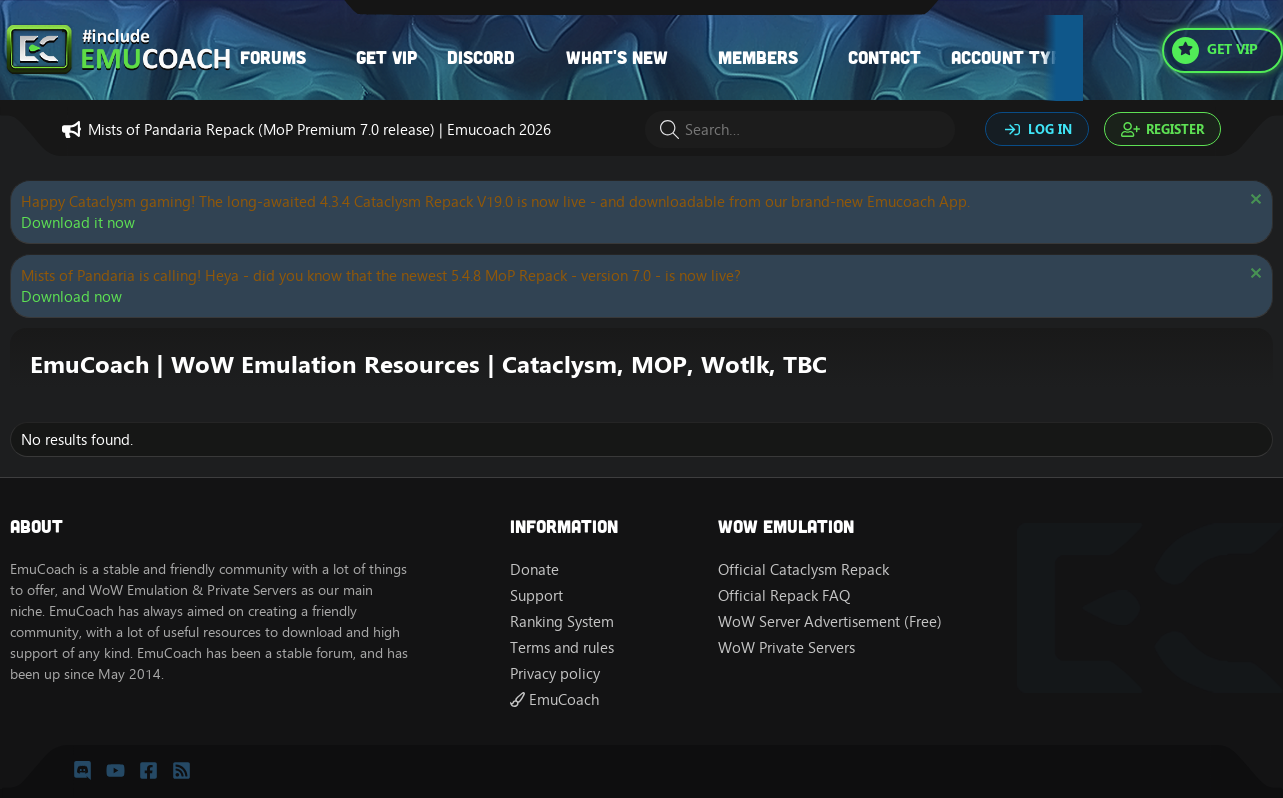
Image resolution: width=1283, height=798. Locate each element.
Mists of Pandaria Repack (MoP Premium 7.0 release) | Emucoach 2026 (319, 129)
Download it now (78, 222)
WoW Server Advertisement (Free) (830, 621)
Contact (884, 57)
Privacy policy (555, 673)
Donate (534, 569)
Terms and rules (562, 647)
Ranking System (562, 621)
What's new (617, 57)
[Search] (800, 129)
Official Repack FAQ (784, 595)
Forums (273, 57)
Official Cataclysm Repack (803, 569)
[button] (326, 57)
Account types (1016, 57)
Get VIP (386, 57)
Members (758, 57)
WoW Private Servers (786, 647)
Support (536, 595)
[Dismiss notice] (1253, 201)
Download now (71, 296)
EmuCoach (554, 699)
